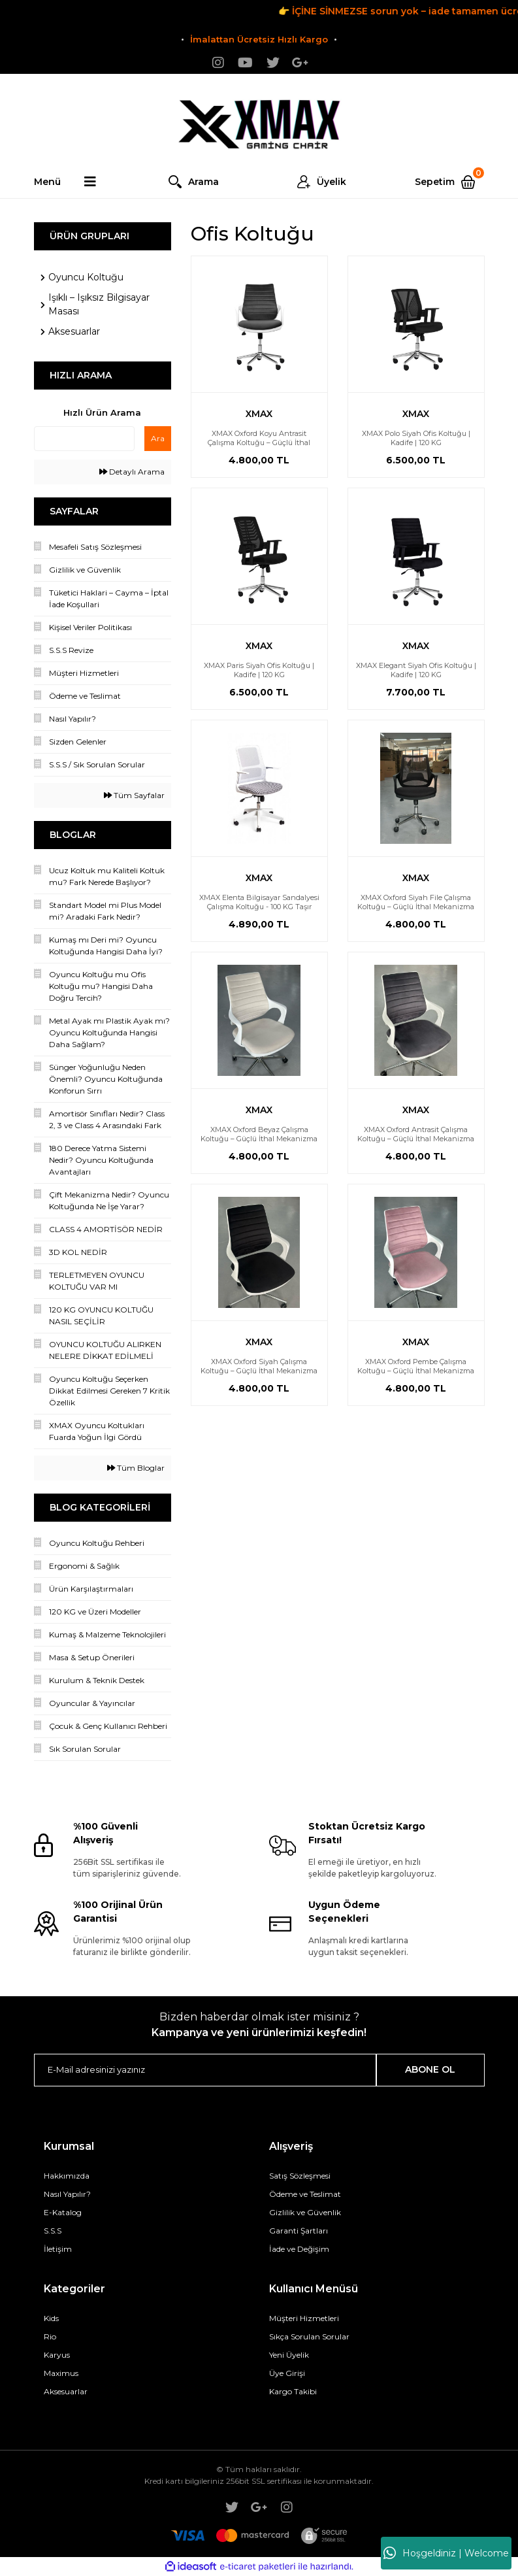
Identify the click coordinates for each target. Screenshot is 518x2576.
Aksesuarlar (66, 2391)
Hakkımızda (66, 2176)
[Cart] (449, 181)
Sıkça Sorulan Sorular (309, 2336)
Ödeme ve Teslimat (305, 2194)
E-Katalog (63, 2212)
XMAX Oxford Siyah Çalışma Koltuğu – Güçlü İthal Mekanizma (259, 1366)
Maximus (61, 2373)
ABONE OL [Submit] (430, 2069)
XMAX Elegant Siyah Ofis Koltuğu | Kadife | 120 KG (416, 670)
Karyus (57, 2355)
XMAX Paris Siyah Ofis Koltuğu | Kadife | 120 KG (259, 670)
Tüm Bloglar (136, 1468)
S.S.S (52, 2230)
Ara (158, 438)
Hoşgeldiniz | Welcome (446, 2553)
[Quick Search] (84, 438)
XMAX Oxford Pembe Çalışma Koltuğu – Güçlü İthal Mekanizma (415, 1366)
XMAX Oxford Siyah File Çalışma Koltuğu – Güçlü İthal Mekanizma (415, 902)
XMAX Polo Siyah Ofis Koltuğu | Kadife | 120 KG (416, 438)
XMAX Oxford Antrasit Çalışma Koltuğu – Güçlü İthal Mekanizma (415, 1134)
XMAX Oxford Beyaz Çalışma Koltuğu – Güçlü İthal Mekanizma (259, 1134)
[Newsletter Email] (205, 2070)
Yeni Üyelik (289, 2355)
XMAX (259, 414)
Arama (203, 182)
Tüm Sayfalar (134, 795)
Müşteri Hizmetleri (304, 2318)
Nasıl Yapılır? (67, 2194)
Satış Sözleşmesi (300, 2176)
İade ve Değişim (299, 2249)
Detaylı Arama (132, 472)
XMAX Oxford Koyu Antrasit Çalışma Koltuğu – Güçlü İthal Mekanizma (259, 442)
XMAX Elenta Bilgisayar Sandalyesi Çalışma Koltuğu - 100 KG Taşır (259, 902)
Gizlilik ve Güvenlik (305, 2212)
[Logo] (259, 119)
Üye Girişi (287, 2373)
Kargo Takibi (293, 2391)
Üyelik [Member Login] (331, 182)
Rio (50, 2336)
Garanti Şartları (298, 2230)
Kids (51, 2318)
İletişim (58, 2249)
